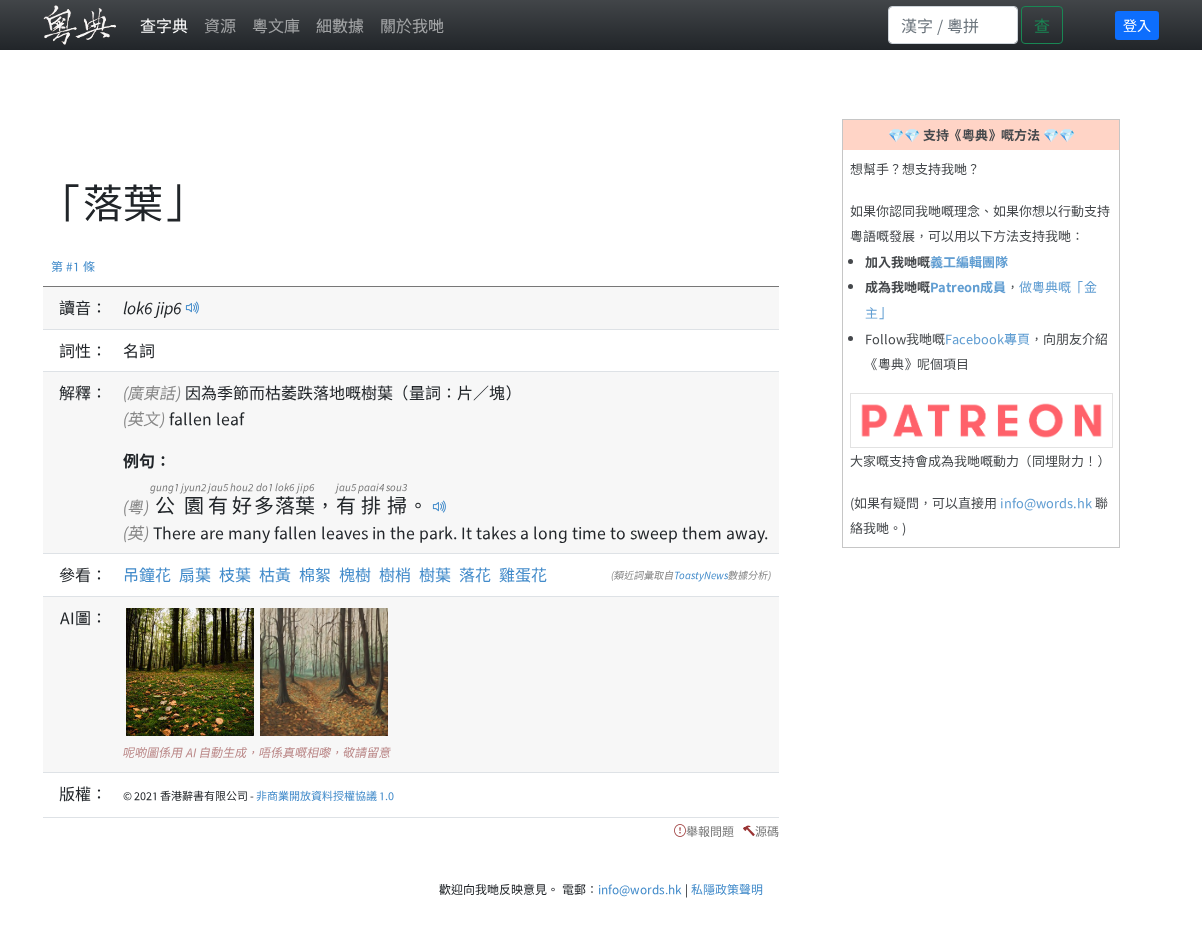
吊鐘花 (147, 574)
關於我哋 (412, 25)
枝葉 (235, 574)
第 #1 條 (73, 265)
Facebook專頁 (987, 338)
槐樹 (355, 574)
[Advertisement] (407, 125)
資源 (220, 25)
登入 (1137, 25)
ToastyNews (701, 574)
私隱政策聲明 (727, 888)
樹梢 (395, 574)
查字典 (164, 25)
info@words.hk (1046, 502)
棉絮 (315, 574)
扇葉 (195, 574)
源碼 (767, 830)
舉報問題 (710, 830)
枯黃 (275, 574)
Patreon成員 (968, 286)
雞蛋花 (523, 574)
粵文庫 (276, 25)
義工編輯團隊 (969, 261)
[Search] (953, 25)
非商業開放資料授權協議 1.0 (325, 795)
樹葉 (435, 574)
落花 (475, 574)
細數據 (340, 25)
